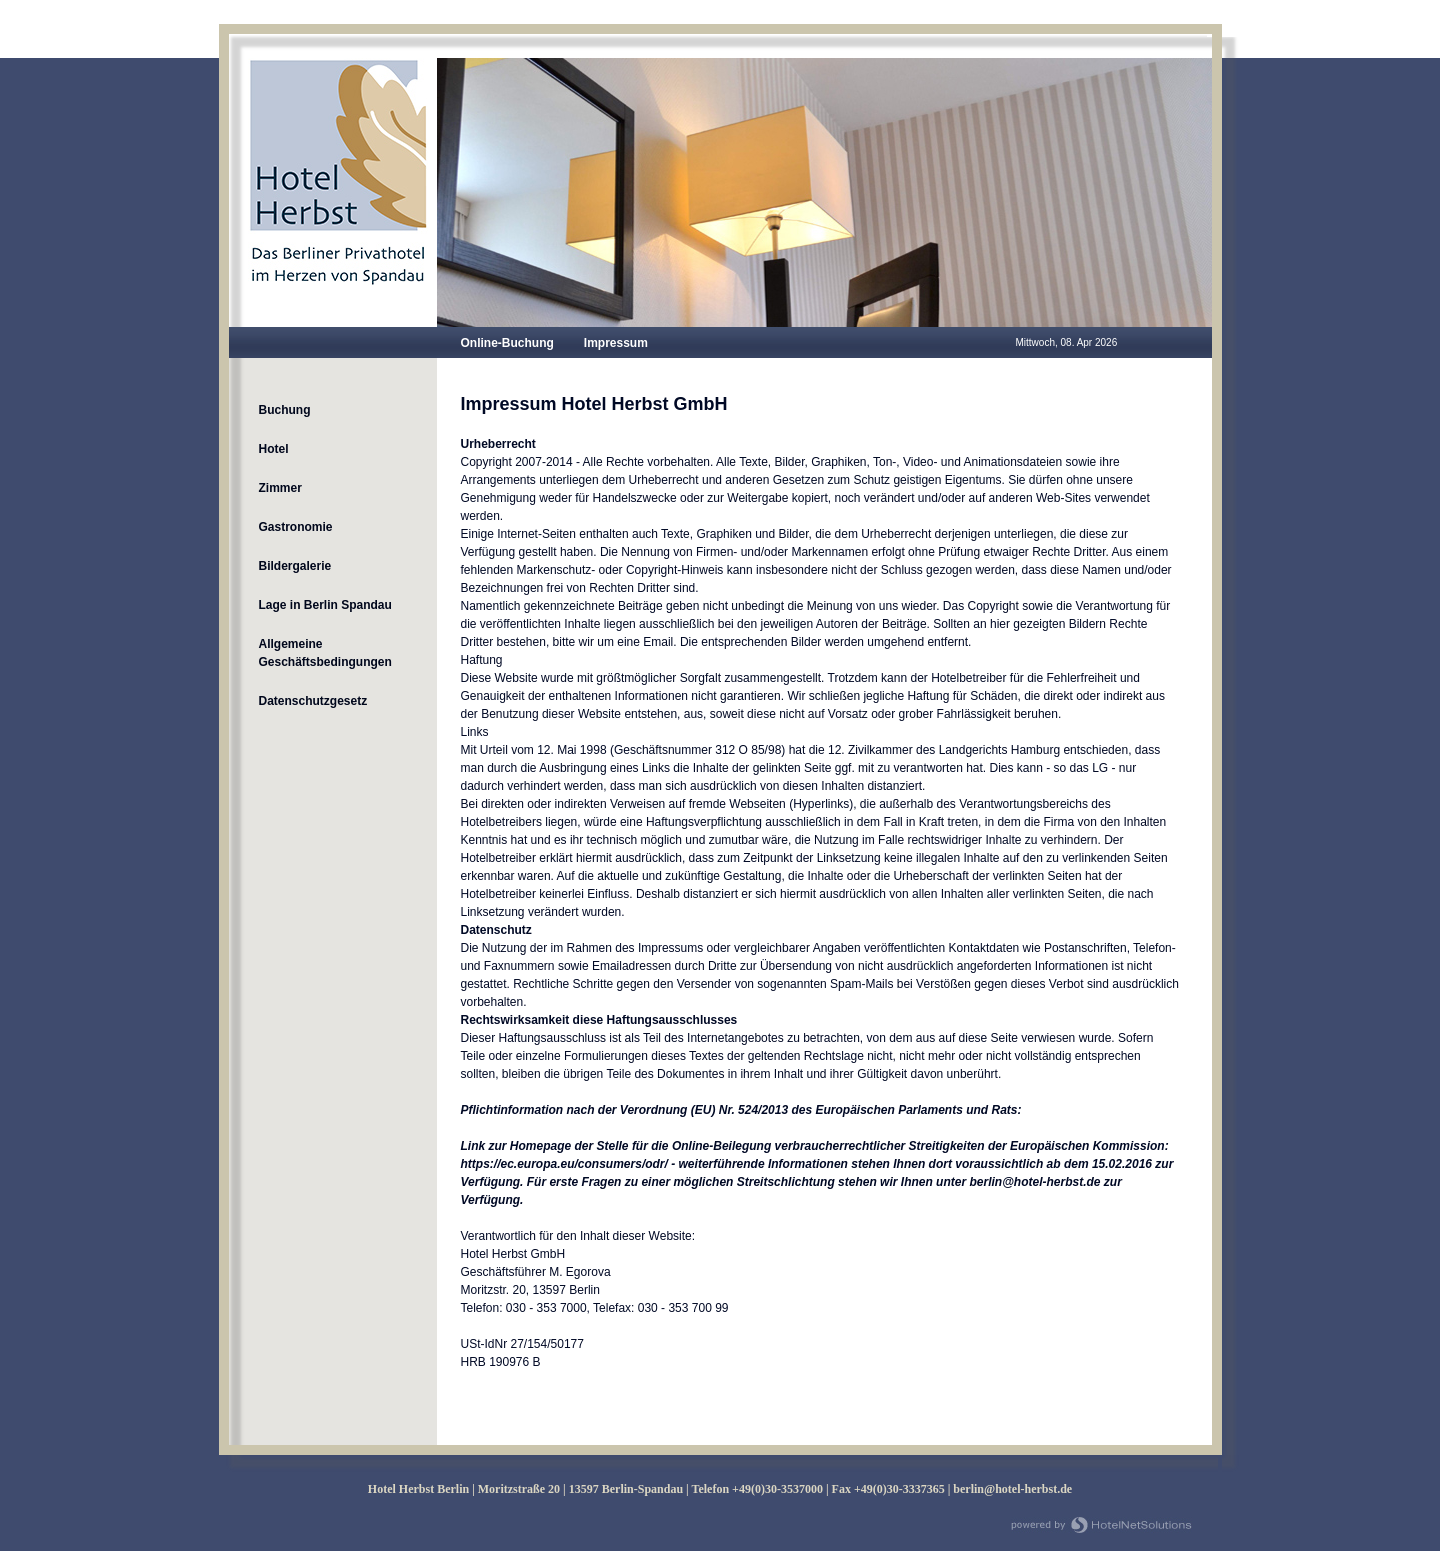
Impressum (616, 343)
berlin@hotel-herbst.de (1012, 1489)
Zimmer (280, 488)
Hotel (274, 449)
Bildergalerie (295, 566)
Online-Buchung (507, 343)
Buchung (285, 410)
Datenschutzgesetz (313, 701)
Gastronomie (296, 527)
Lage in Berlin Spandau (325, 605)
